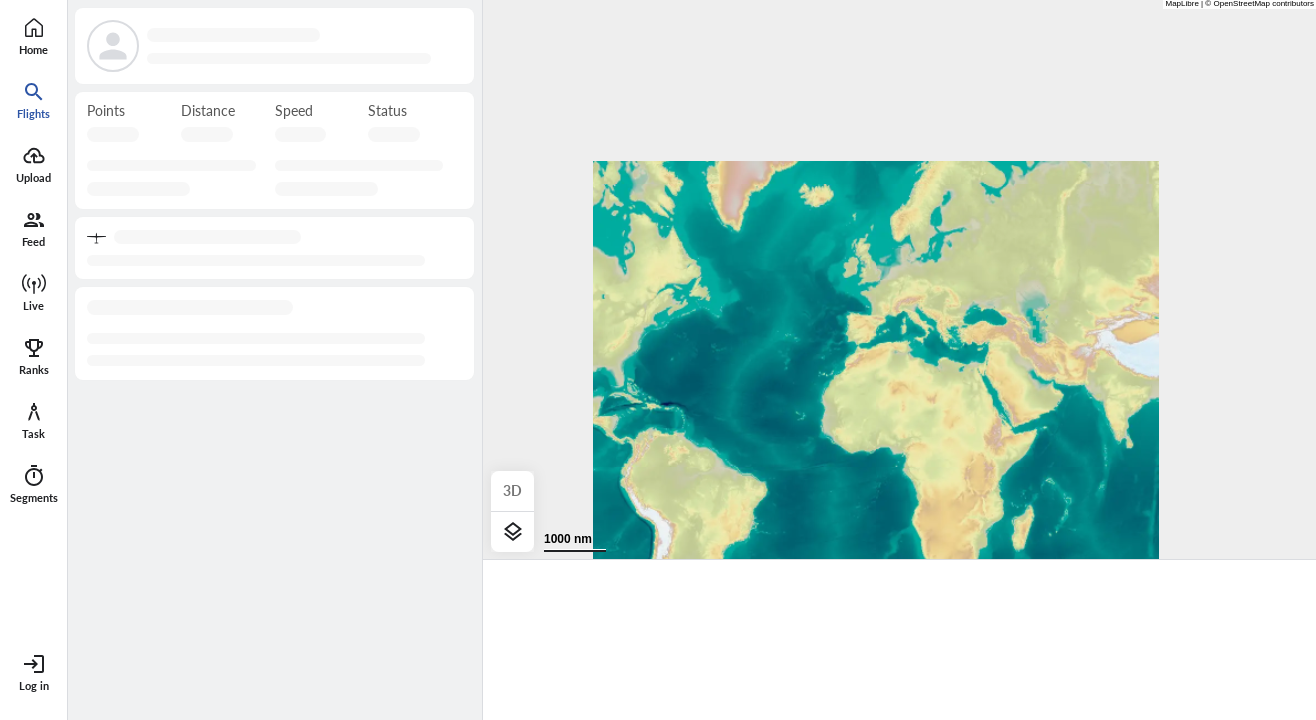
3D (512, 490)
